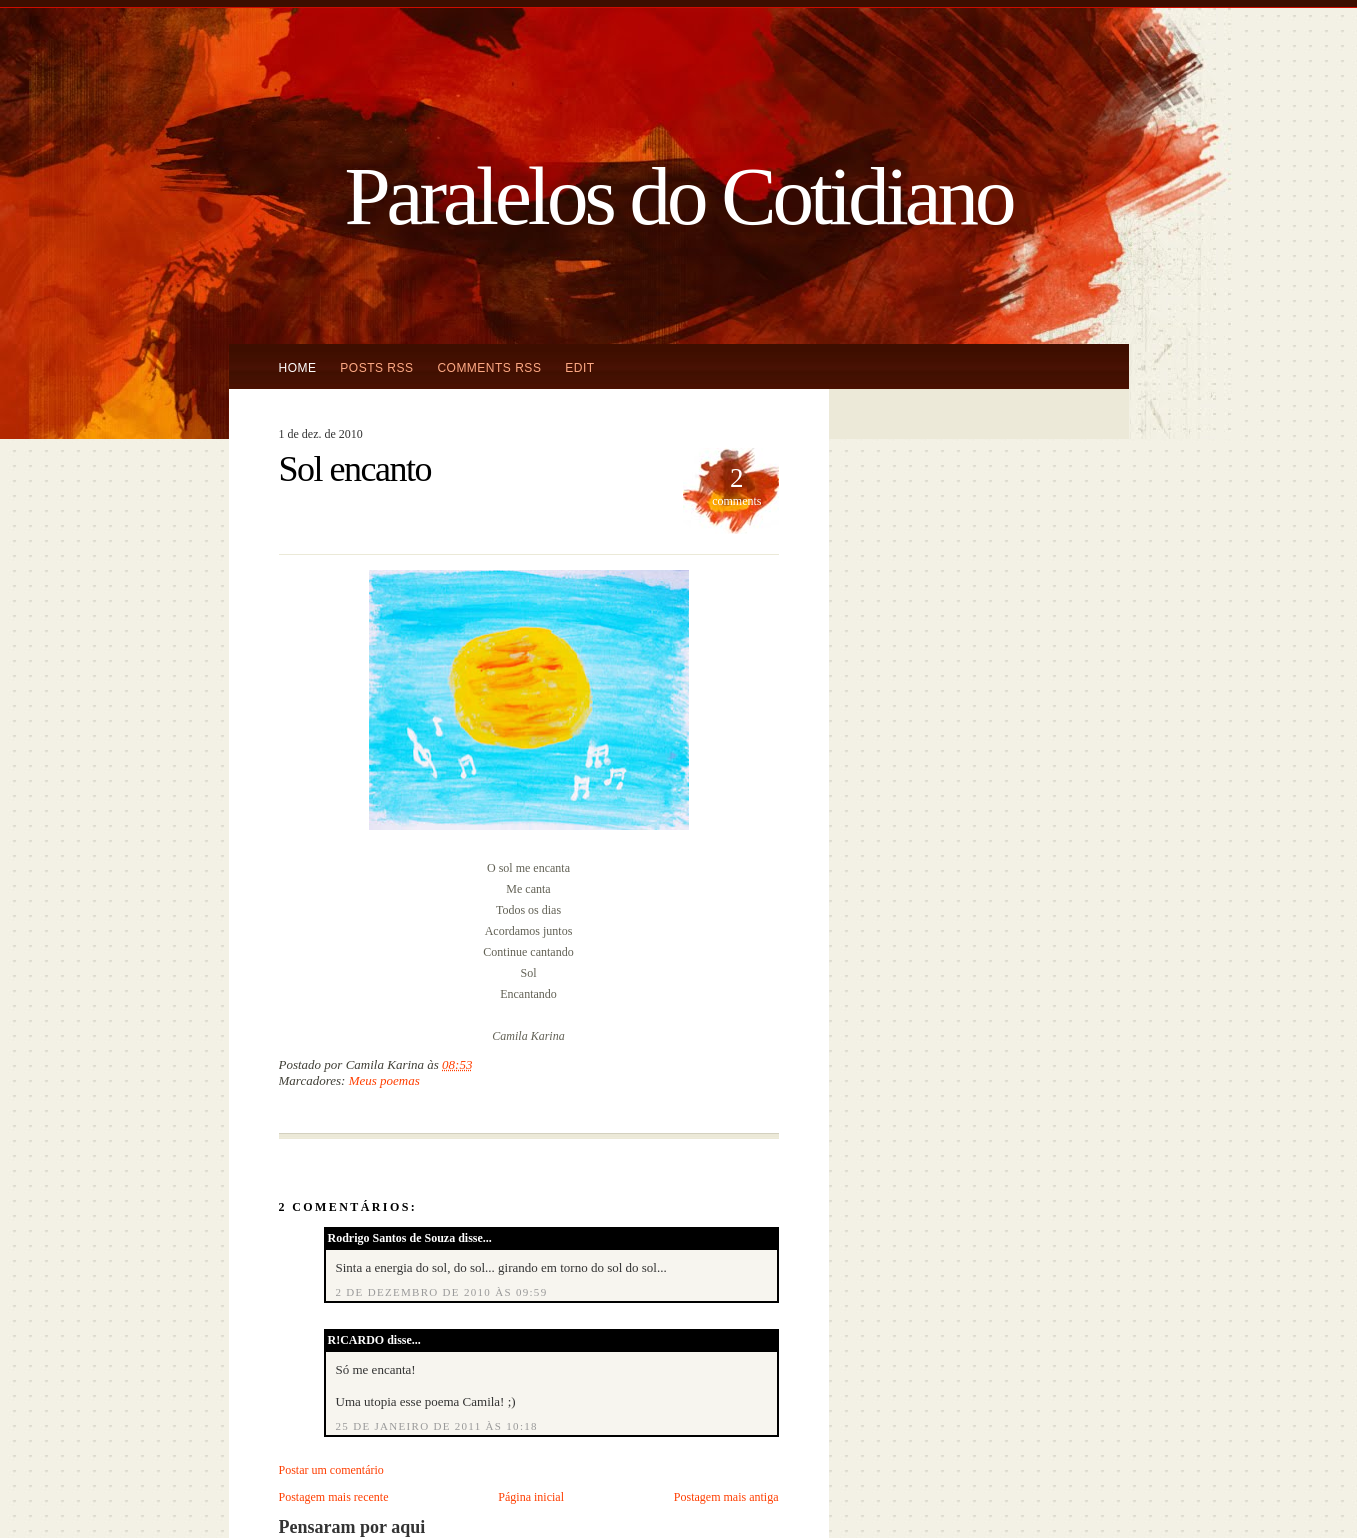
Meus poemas (384, 1080)
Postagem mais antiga (726, 1497)
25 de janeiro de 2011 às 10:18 (437, 1426)
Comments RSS (489, 368)
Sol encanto (355, 469)
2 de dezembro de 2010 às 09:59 (442, 1292)
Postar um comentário (331, 1470)
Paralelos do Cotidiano (678, 196)
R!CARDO (356, 1340)
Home (298, 368)
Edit (579, 368)
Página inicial (531, 1497)
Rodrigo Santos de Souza (392, 1238)
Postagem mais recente (334, 1497)
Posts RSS (376, 368)
